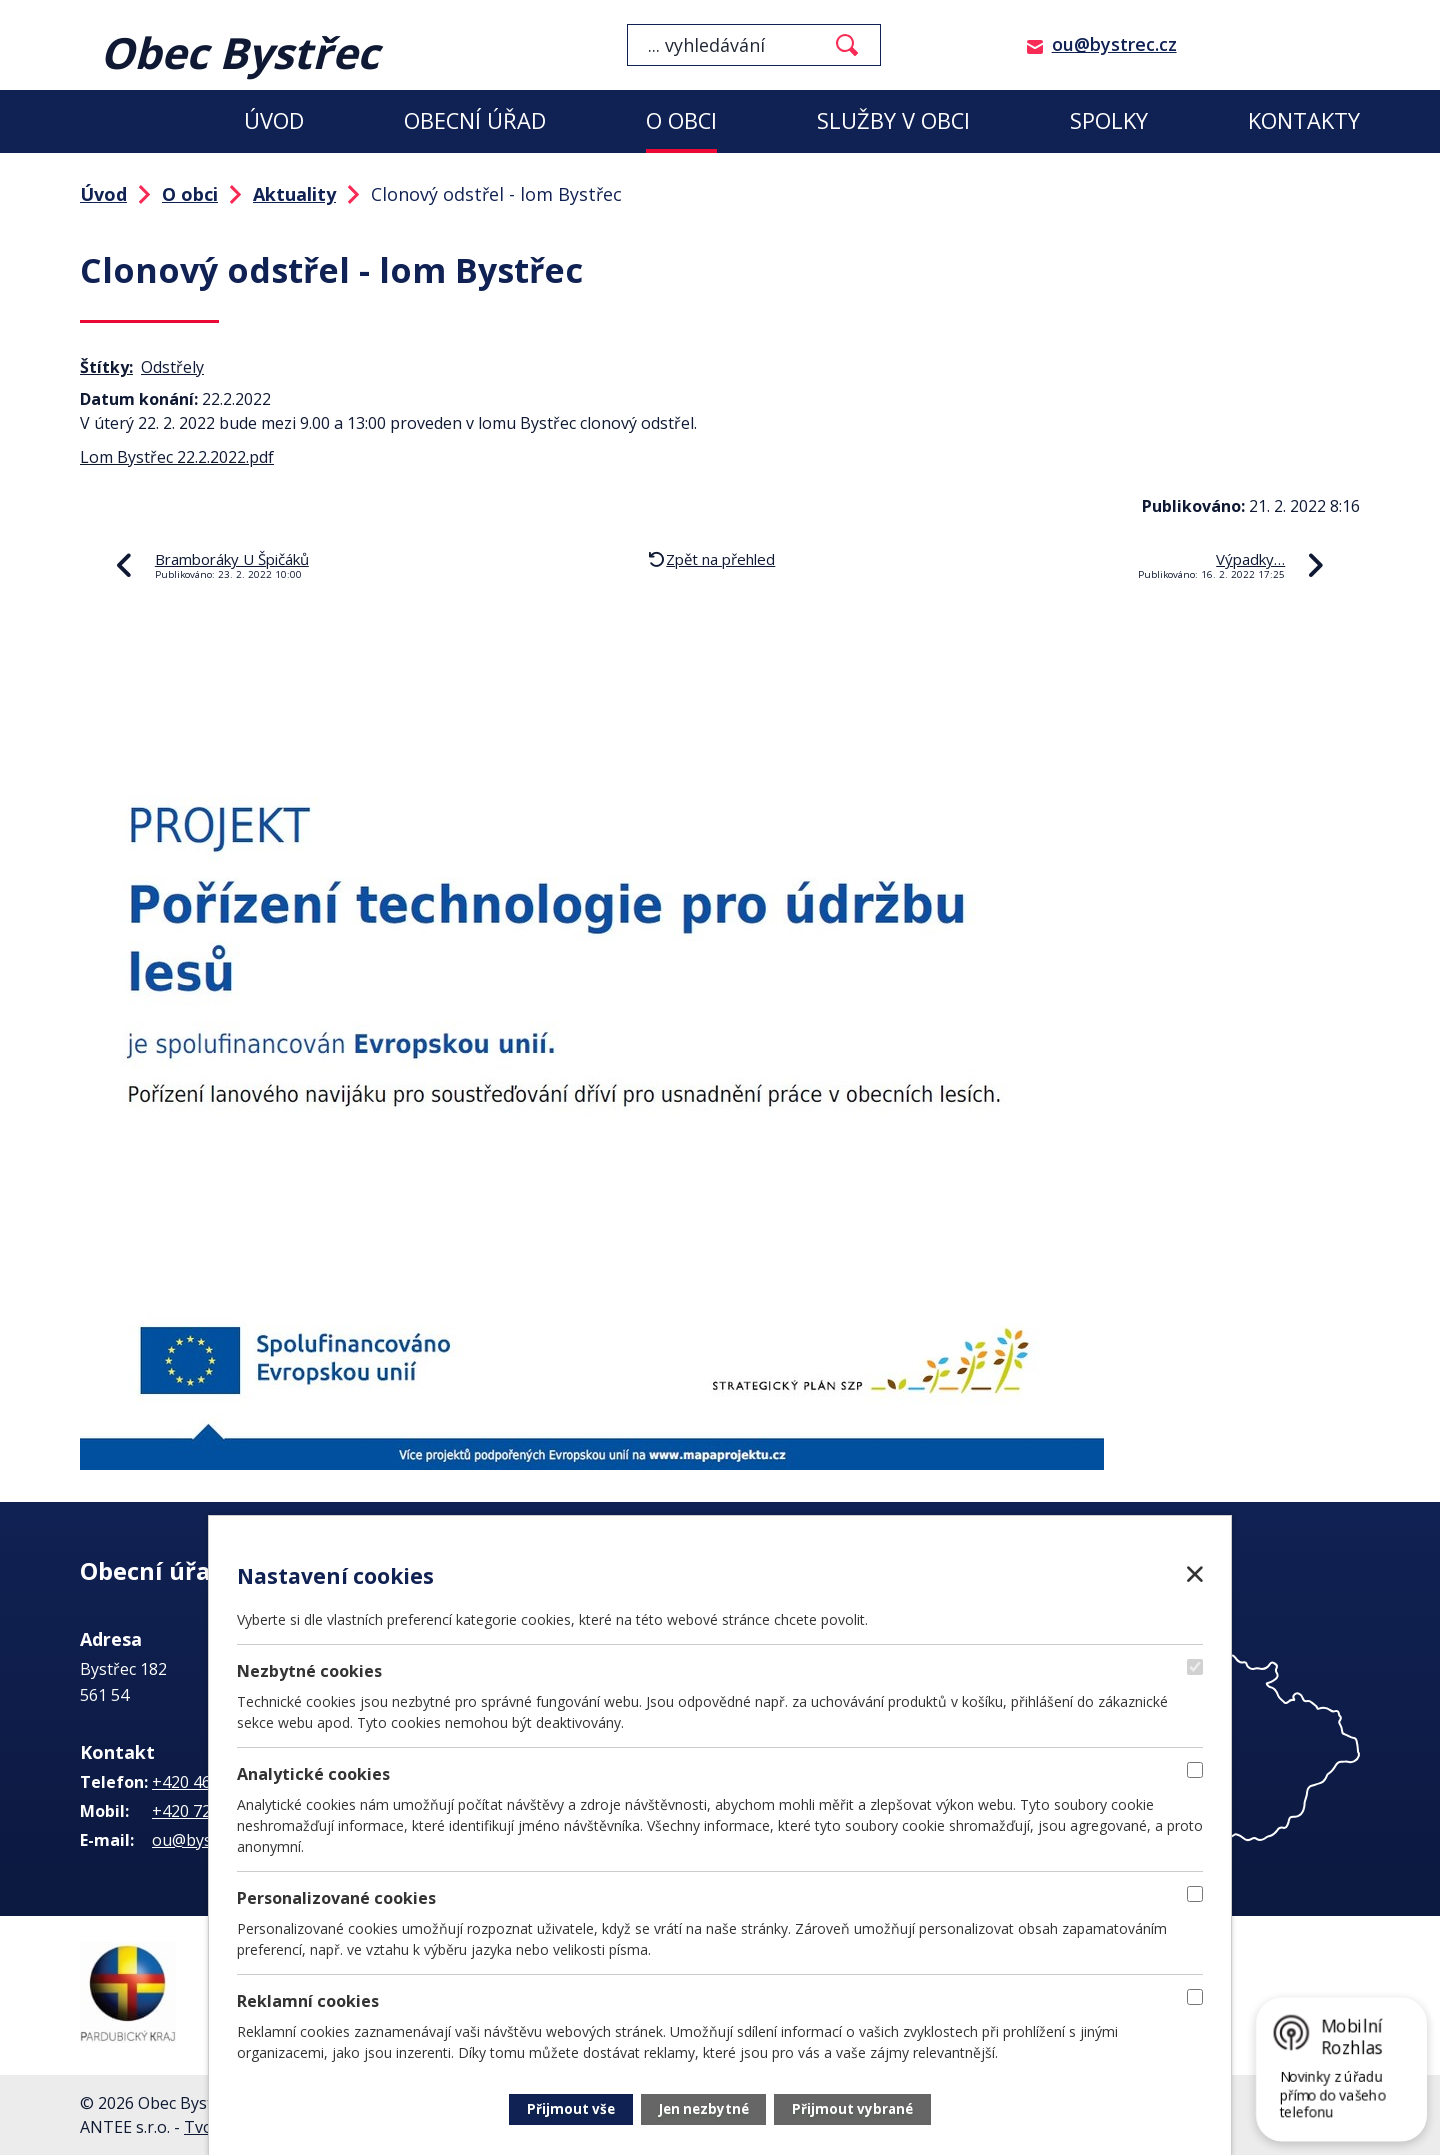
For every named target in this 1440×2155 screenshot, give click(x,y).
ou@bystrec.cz (1114, 44)
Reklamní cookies (308, 2000)
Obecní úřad (475, 120)
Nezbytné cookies (309, 1669)
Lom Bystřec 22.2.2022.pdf (177, 457)
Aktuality (294, 194)
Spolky (1109, 120)
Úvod (274, 120)
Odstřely (172, 367)
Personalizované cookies (336, 1897)
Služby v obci (893, 120)
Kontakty (1304, 120)
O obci (681, 120)
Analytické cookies (313, 1772)
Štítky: (106, 367)
